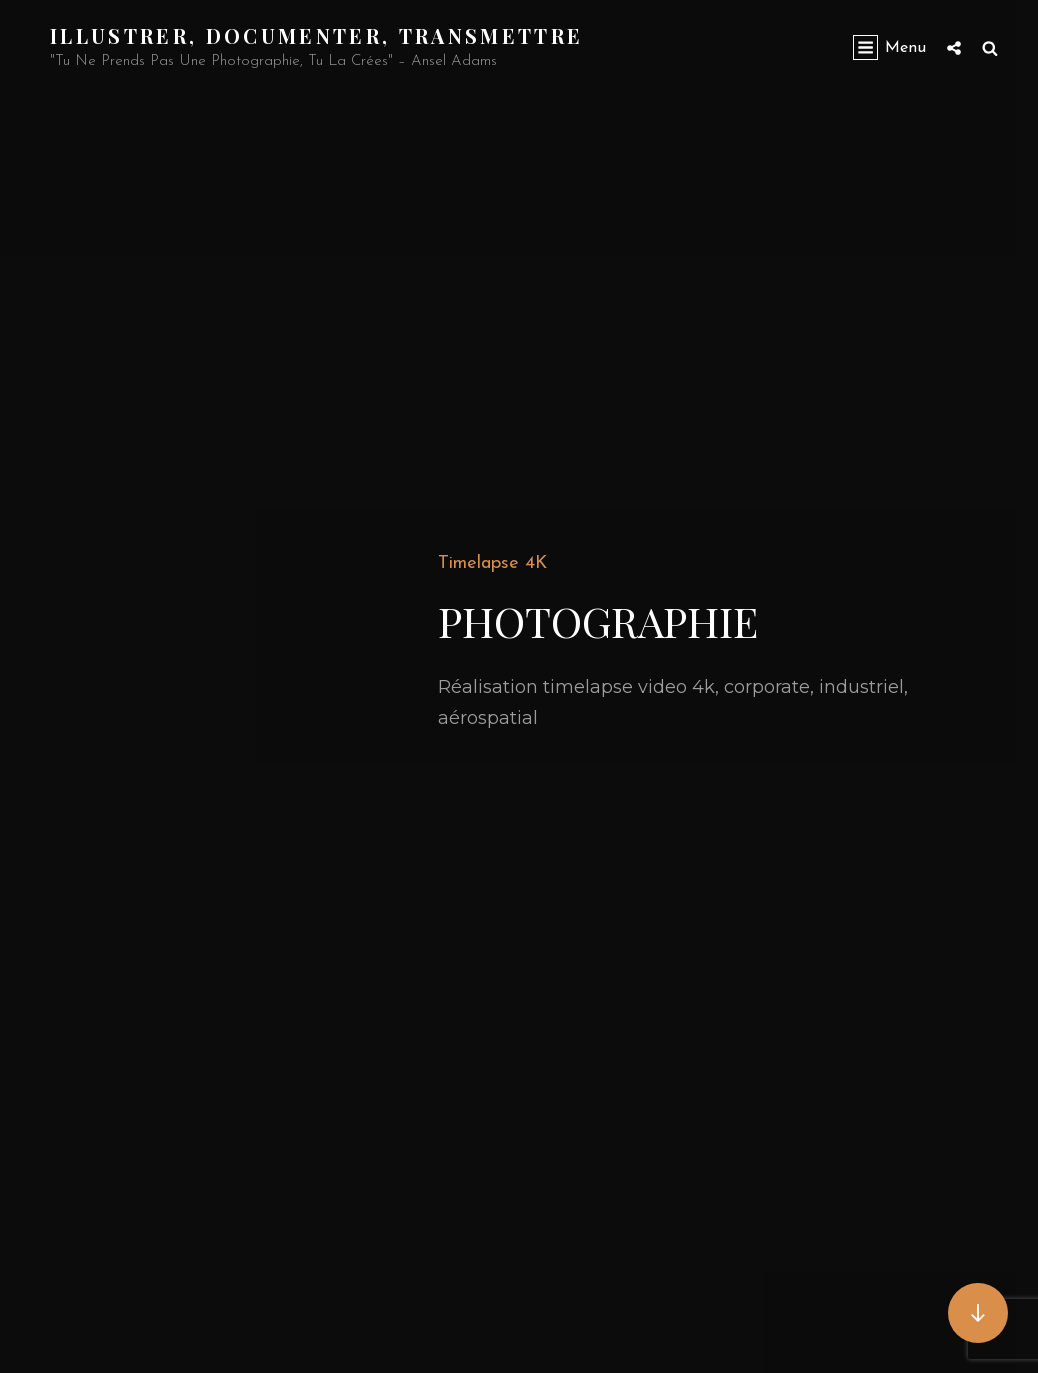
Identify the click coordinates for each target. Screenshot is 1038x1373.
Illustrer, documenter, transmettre (316, 35)
